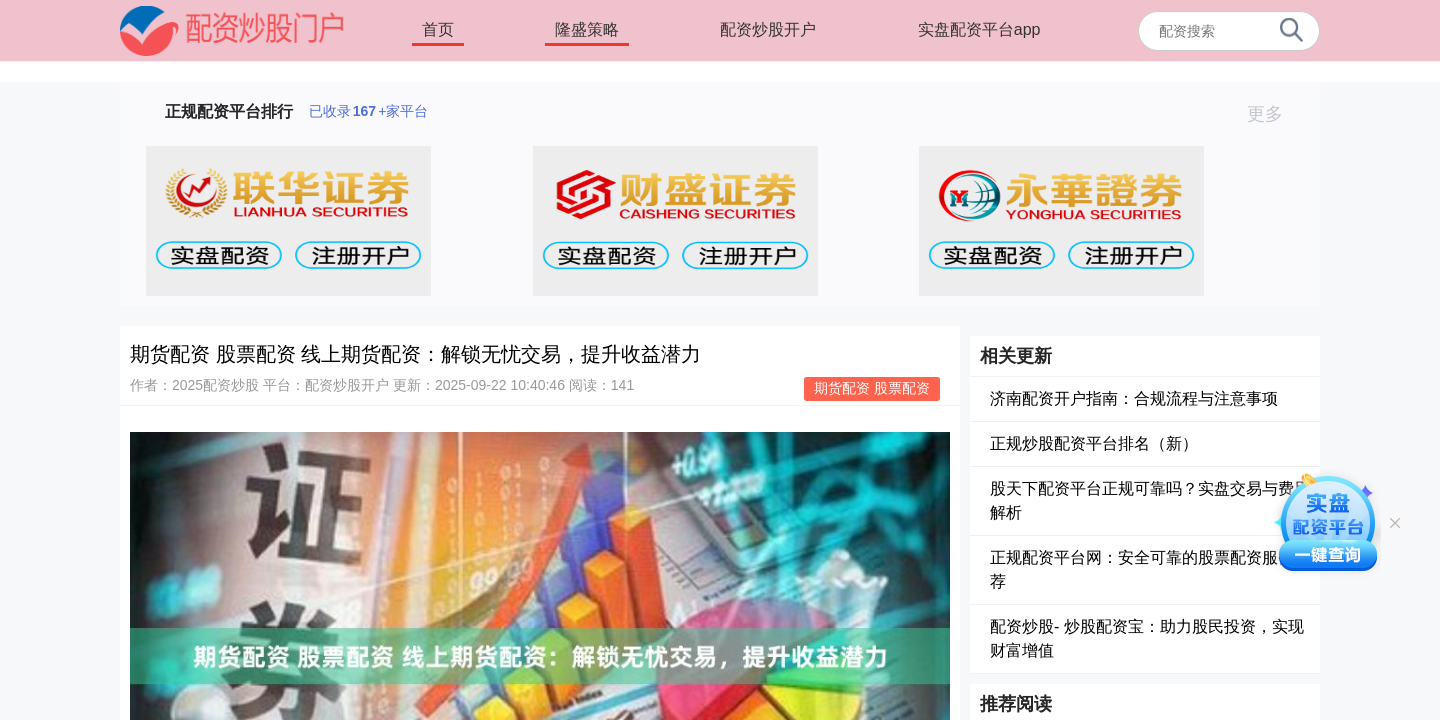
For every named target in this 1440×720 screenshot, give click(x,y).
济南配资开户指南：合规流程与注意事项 (1134, 398)
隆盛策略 (587, 29)
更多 (1273, 114)
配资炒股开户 (768, 29)
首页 (438, 29)
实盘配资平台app (979, 29)
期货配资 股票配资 (872, 388)
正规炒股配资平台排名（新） (1094, 443)
